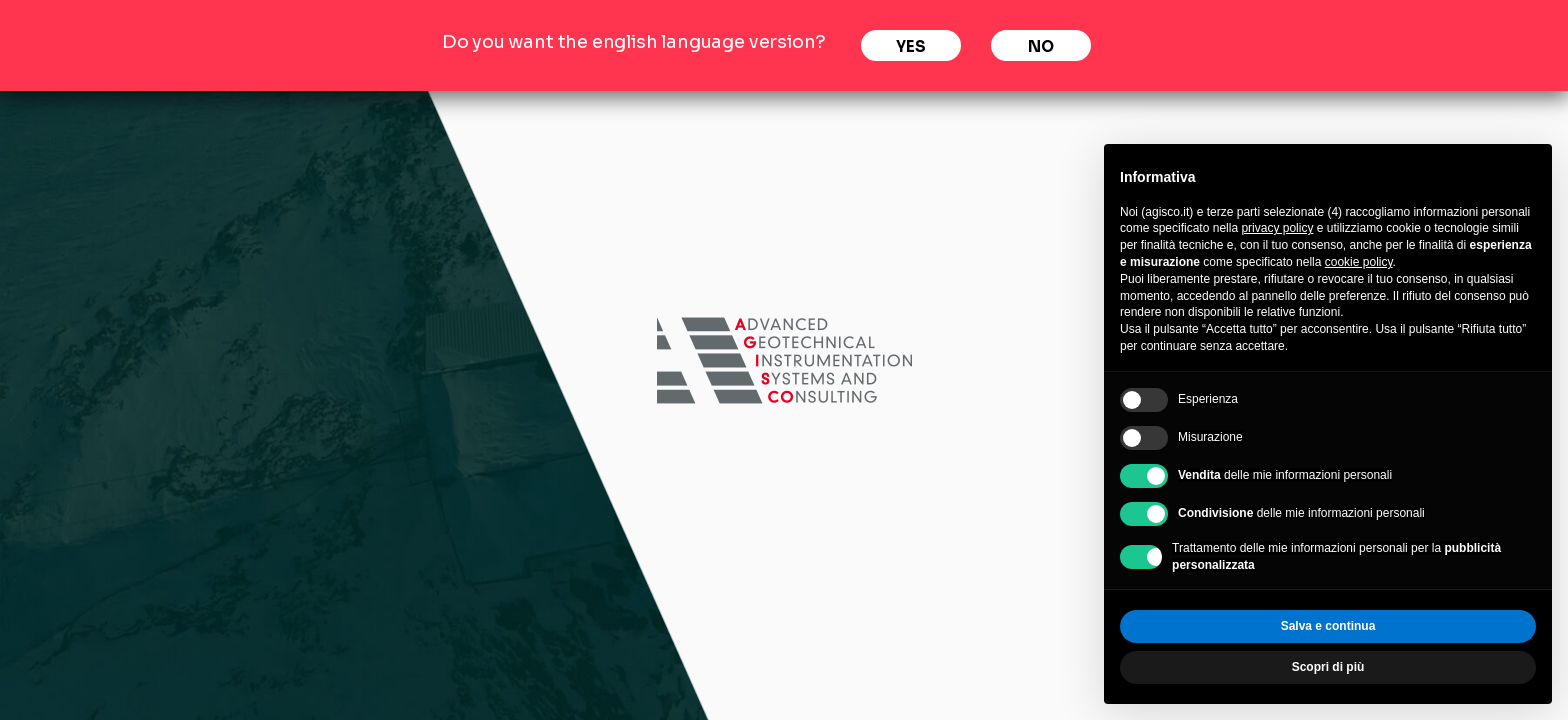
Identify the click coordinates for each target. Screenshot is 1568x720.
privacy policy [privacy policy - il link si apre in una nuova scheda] (1277, 228)
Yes (911, 46)
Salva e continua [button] (1328, 626)
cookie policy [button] (1359, 262)
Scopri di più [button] (1328, 667)
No (1041, 46)
